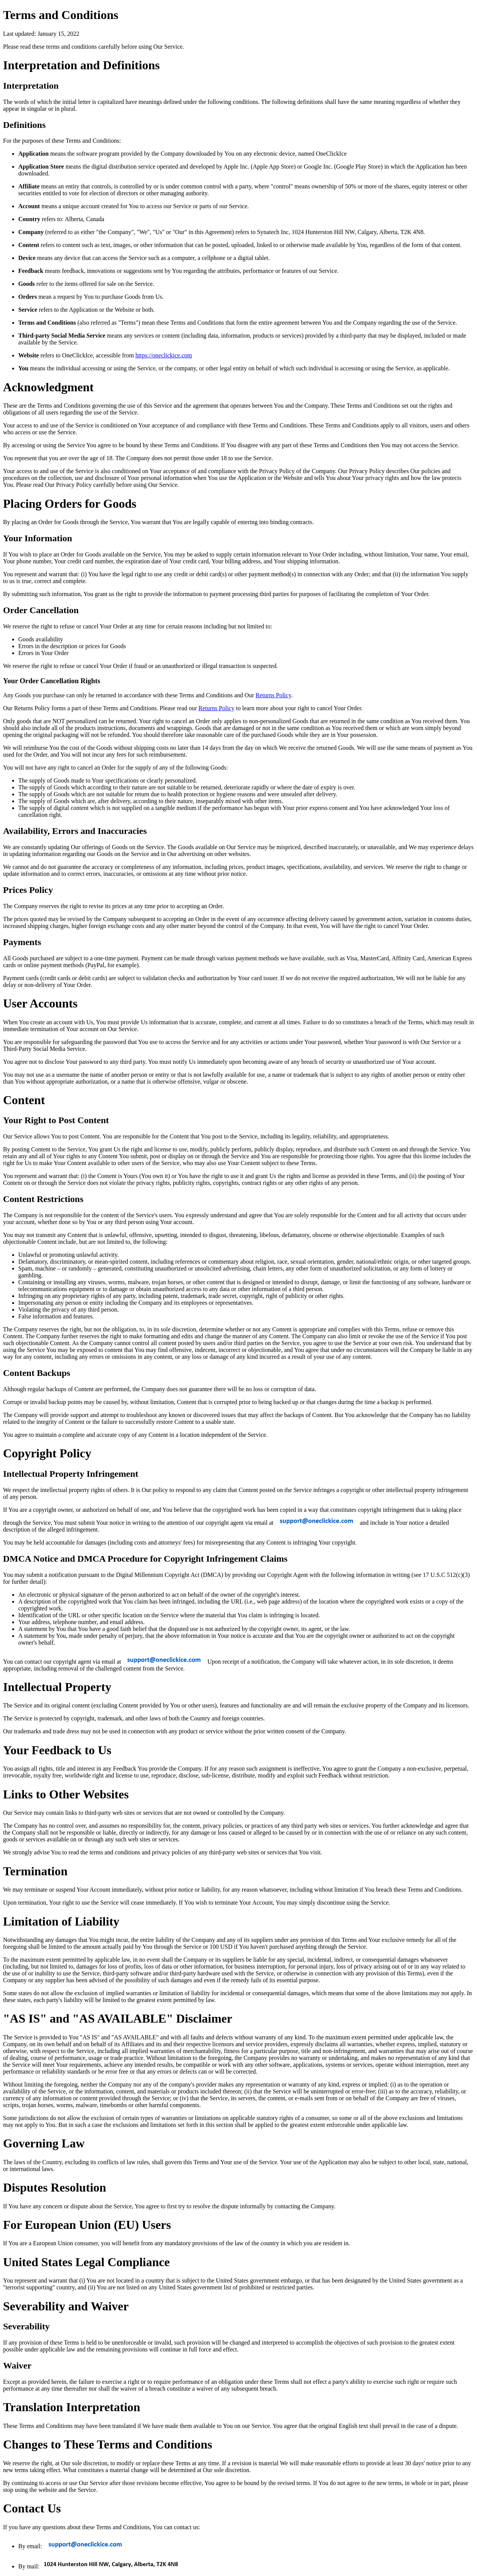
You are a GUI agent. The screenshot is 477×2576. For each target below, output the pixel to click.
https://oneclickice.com (163, 355)
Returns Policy (273, 695)
